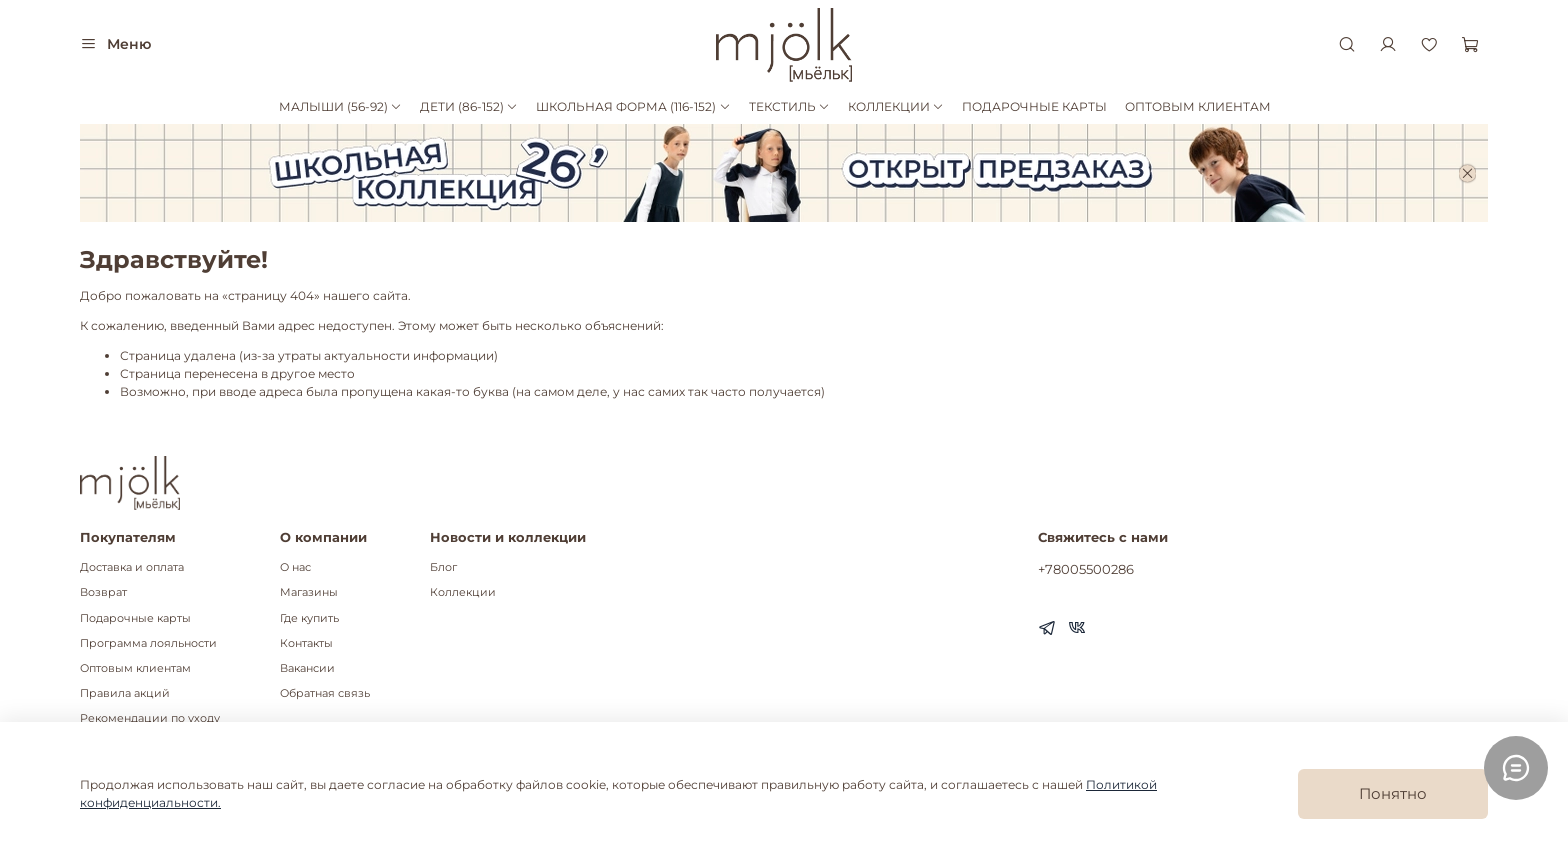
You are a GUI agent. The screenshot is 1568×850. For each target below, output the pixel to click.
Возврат (103, 592)
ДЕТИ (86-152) (469, 106)
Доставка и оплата (132, 567)
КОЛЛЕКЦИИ (896, 106)
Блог (443, 567)
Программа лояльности (148, 643)
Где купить (309, 618)
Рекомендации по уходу (150, 718)
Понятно (1393, 793)
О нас (295, 567)
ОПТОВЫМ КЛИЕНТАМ (1198, 106)
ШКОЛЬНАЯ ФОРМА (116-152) (633, 106)
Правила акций (125, 693)
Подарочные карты (135, 618)
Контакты (306, 643)
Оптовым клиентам (135, 668)
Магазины (309, 592)
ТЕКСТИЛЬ (789, 106)
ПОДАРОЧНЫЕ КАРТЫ (1034, 106)
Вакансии (307, 668)
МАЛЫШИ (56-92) (340, 106)
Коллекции (463, 592)
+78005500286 (1086, 569)
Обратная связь (325, 693)
